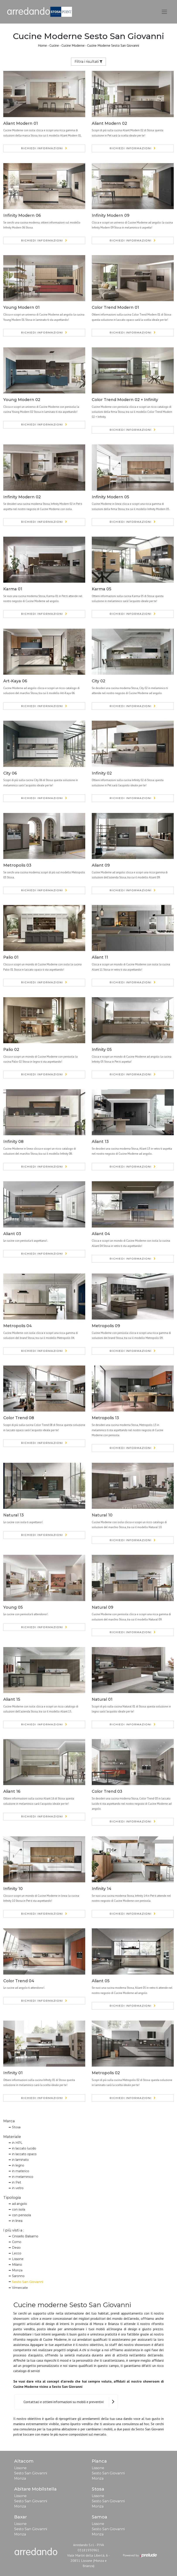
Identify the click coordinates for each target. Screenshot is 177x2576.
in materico (20, 2171)
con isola (18, 2209)
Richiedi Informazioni (42, 148)
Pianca (99, 2461)
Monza (17, 2270)
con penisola (21, 2215)
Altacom (24, 2461)
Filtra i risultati (88, 62)
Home (42, 45)
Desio (16, 2248)
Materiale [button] (12, 2136)
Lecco (16, 2253)
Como (16, 2242)
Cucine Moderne (73, 45)
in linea (17, 2221)
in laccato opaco (24, 2154)
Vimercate (20, 2288)
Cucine (54, 45)
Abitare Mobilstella (35, 2489)
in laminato (20, 2160)
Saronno (18, 2276)
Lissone (18, 2259)
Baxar (20, 2517)
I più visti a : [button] (13, 2230)
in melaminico (22, 2177)
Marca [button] (9, 2121)
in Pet (16, 2182)
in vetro (18, 2188)
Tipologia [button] (12, 2197)
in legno (18, 2165)
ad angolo (19, 2204)
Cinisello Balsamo (25, 2236)
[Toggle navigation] (164, 12)
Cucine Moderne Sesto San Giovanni (113, 45)
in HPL (17, 2143)
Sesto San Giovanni (27, 2282)
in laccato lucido (24, 2148)
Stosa (16, 2127)
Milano (17, 2265)
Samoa (99, 2517)
